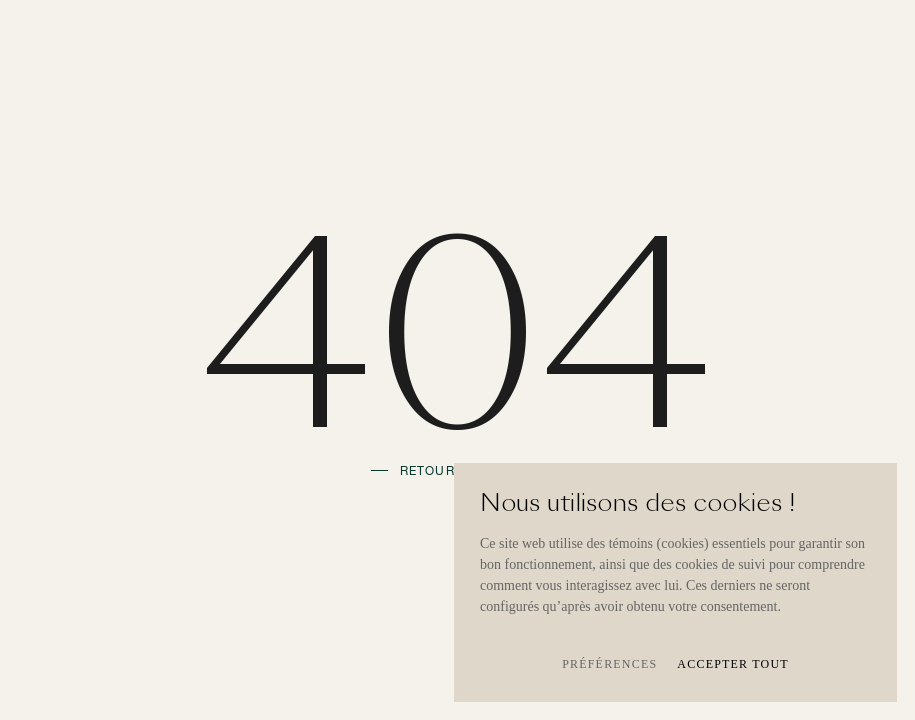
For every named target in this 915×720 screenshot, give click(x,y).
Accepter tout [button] (733, 664)
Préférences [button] (609, 664)
